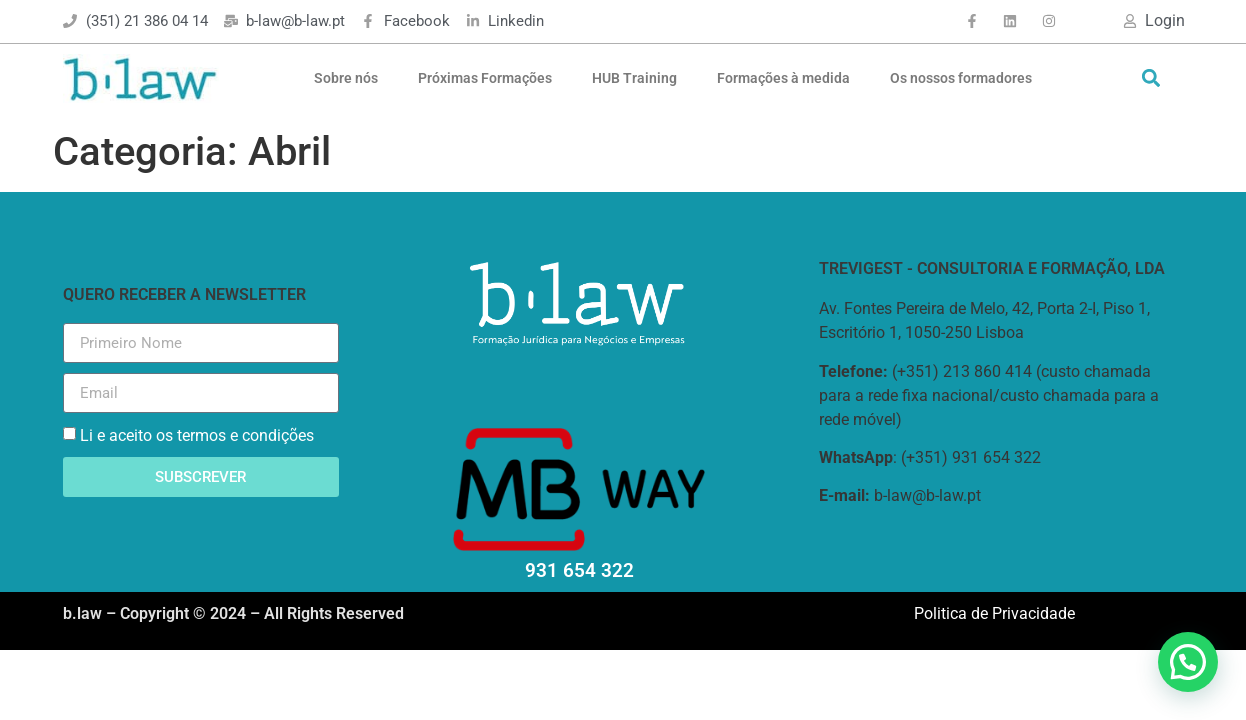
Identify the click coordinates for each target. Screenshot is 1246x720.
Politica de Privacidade (994, 613)
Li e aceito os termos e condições (197, 435)
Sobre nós (346, 78)
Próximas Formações (485, 78)
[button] (1150, 78)
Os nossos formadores (961, 78)
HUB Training (634, 78)
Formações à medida (783, 78)
